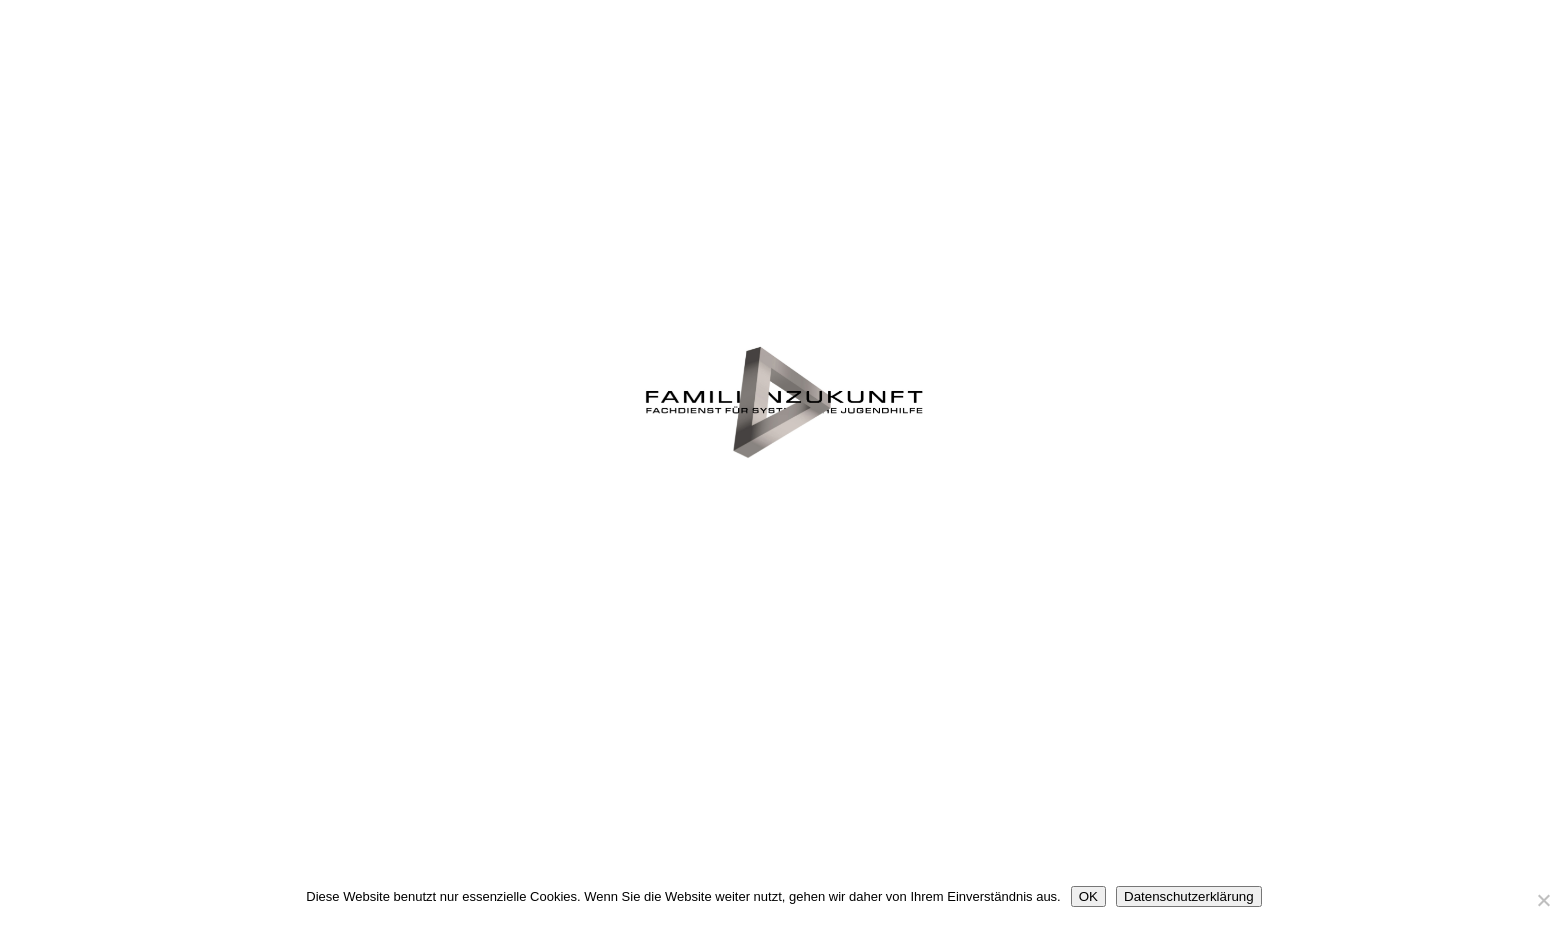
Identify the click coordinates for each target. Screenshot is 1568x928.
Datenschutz (783, 681)
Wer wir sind (267, 309)
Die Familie (783, 217)
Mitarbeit (525, 647)
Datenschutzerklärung (1189, 896)
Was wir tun (526, 251)
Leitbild (1300, 309)
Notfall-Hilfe (1042, 251)
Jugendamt (267, 589)
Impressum (1042, 647)
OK (1088, 896)
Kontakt (1300, 589)
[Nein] (1543, 900)
